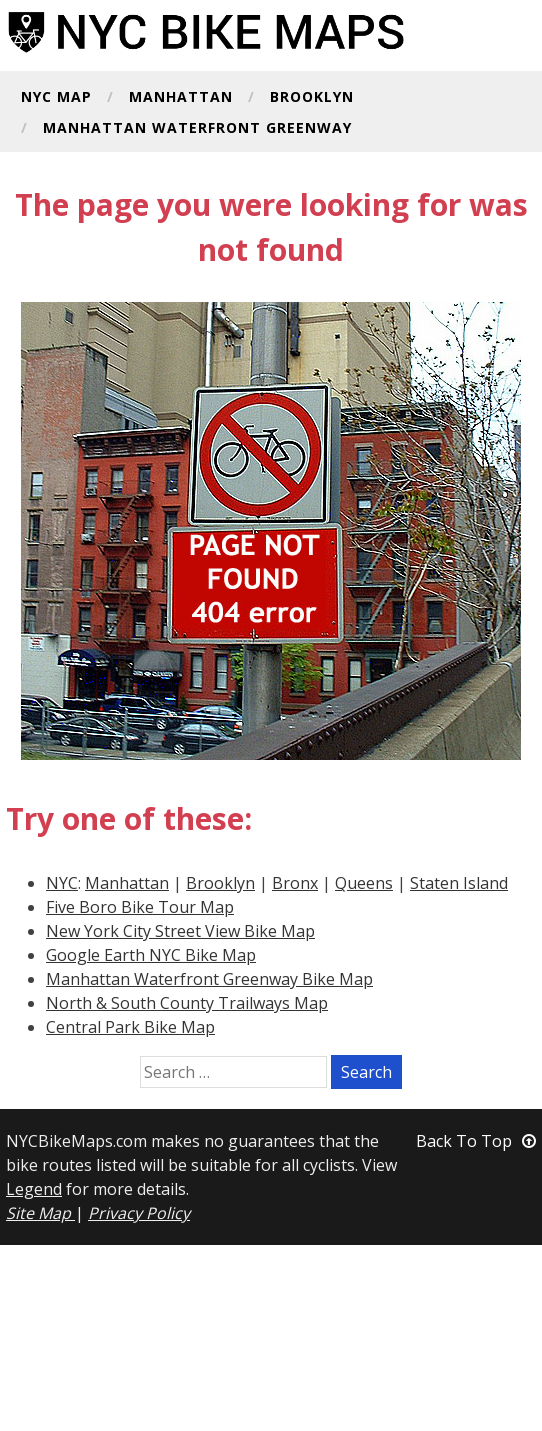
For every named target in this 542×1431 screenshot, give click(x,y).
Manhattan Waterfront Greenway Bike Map (209, 979)
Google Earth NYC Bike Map (151, 955)
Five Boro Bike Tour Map (140, 907)
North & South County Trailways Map (187, 1003)
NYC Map (56, 98)
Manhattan (181, 98)
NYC (62, 883)
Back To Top (476, 1141)
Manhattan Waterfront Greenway (197, 129)
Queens (364, 883)
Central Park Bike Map (130, 1027)
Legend (34, 1189)
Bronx (295, 883)
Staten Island (459, 883)
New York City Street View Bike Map (180, 931)
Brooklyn (312, 98)
